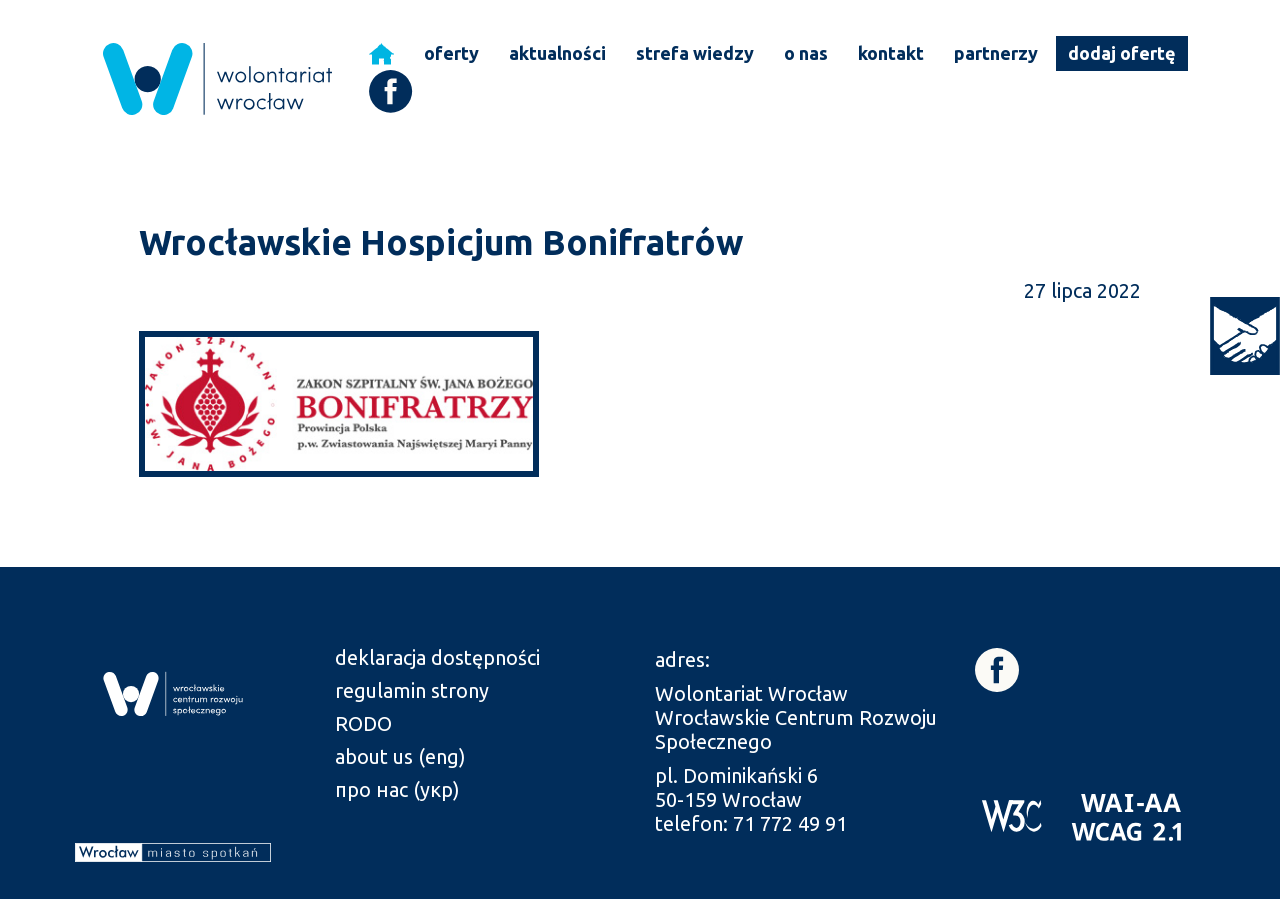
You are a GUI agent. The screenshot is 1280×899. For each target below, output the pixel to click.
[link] (1245, 336)
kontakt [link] (891, 53)
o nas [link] (806, 53)
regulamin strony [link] (412, 690)
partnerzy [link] (996, 53)
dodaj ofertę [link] (1122, 53)
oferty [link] (451, 53)
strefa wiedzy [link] (695, 53)
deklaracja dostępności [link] (437, 657)
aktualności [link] (557, 53)
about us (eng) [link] (400, 756)
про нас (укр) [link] (397, 789)
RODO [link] (363, 723)
